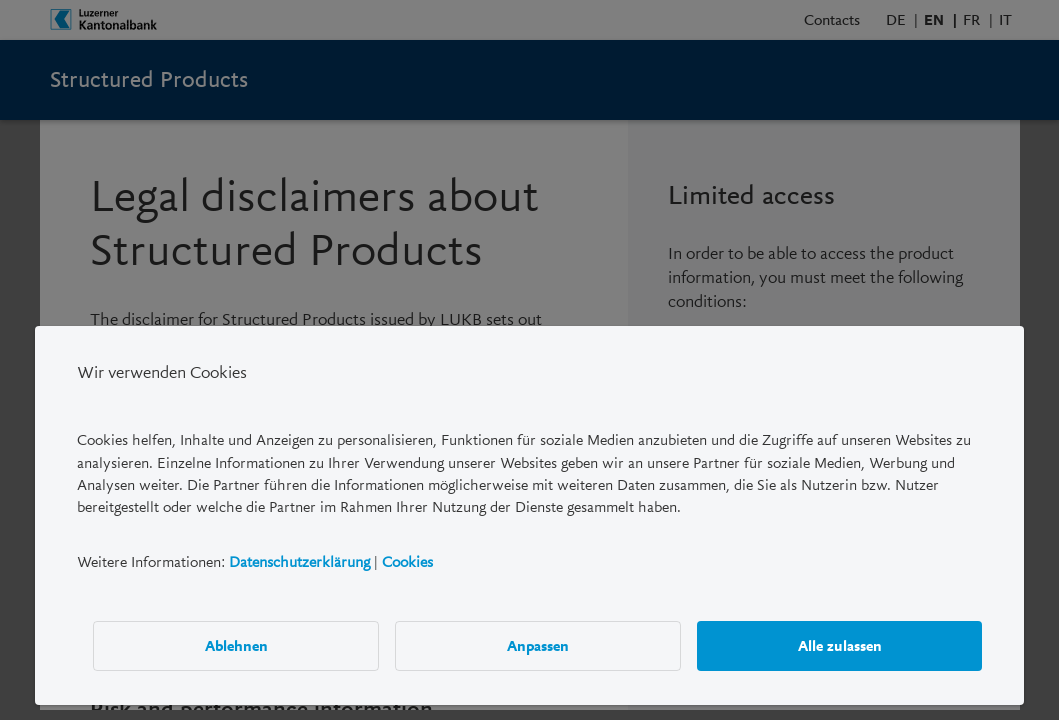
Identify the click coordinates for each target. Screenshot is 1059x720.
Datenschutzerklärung (299, 562)
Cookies (407, 562)
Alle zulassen (840, 646)
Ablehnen (236, 646)
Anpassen (538, 646)
